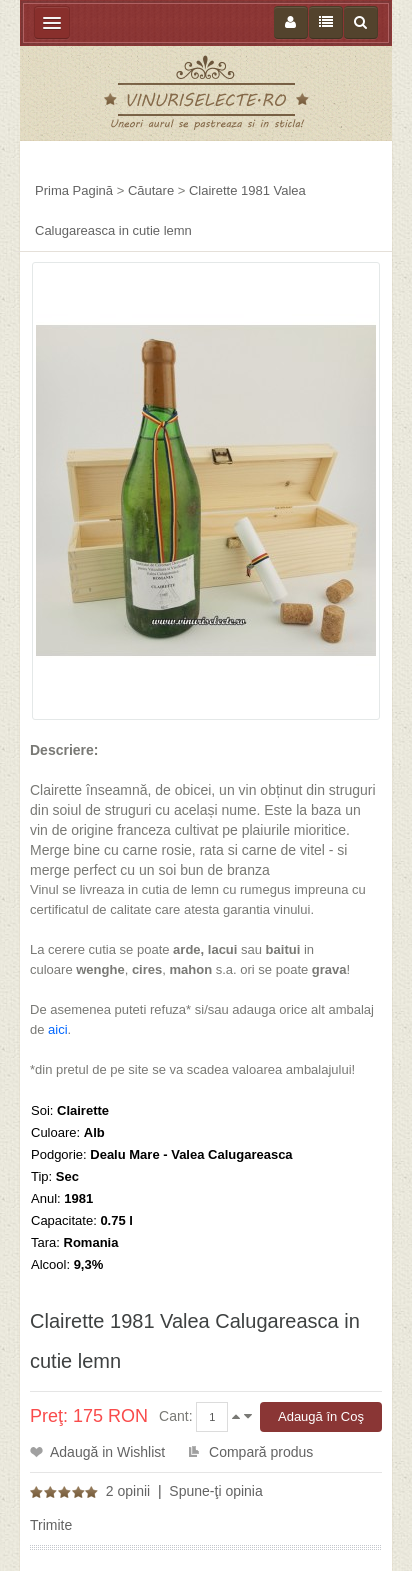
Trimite (51, 1525)
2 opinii (128, 1491)
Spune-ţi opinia (215, 1491)
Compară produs (261, 1452)
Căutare (151, 190)
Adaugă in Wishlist (107, 1452)
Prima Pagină (74, 190)
